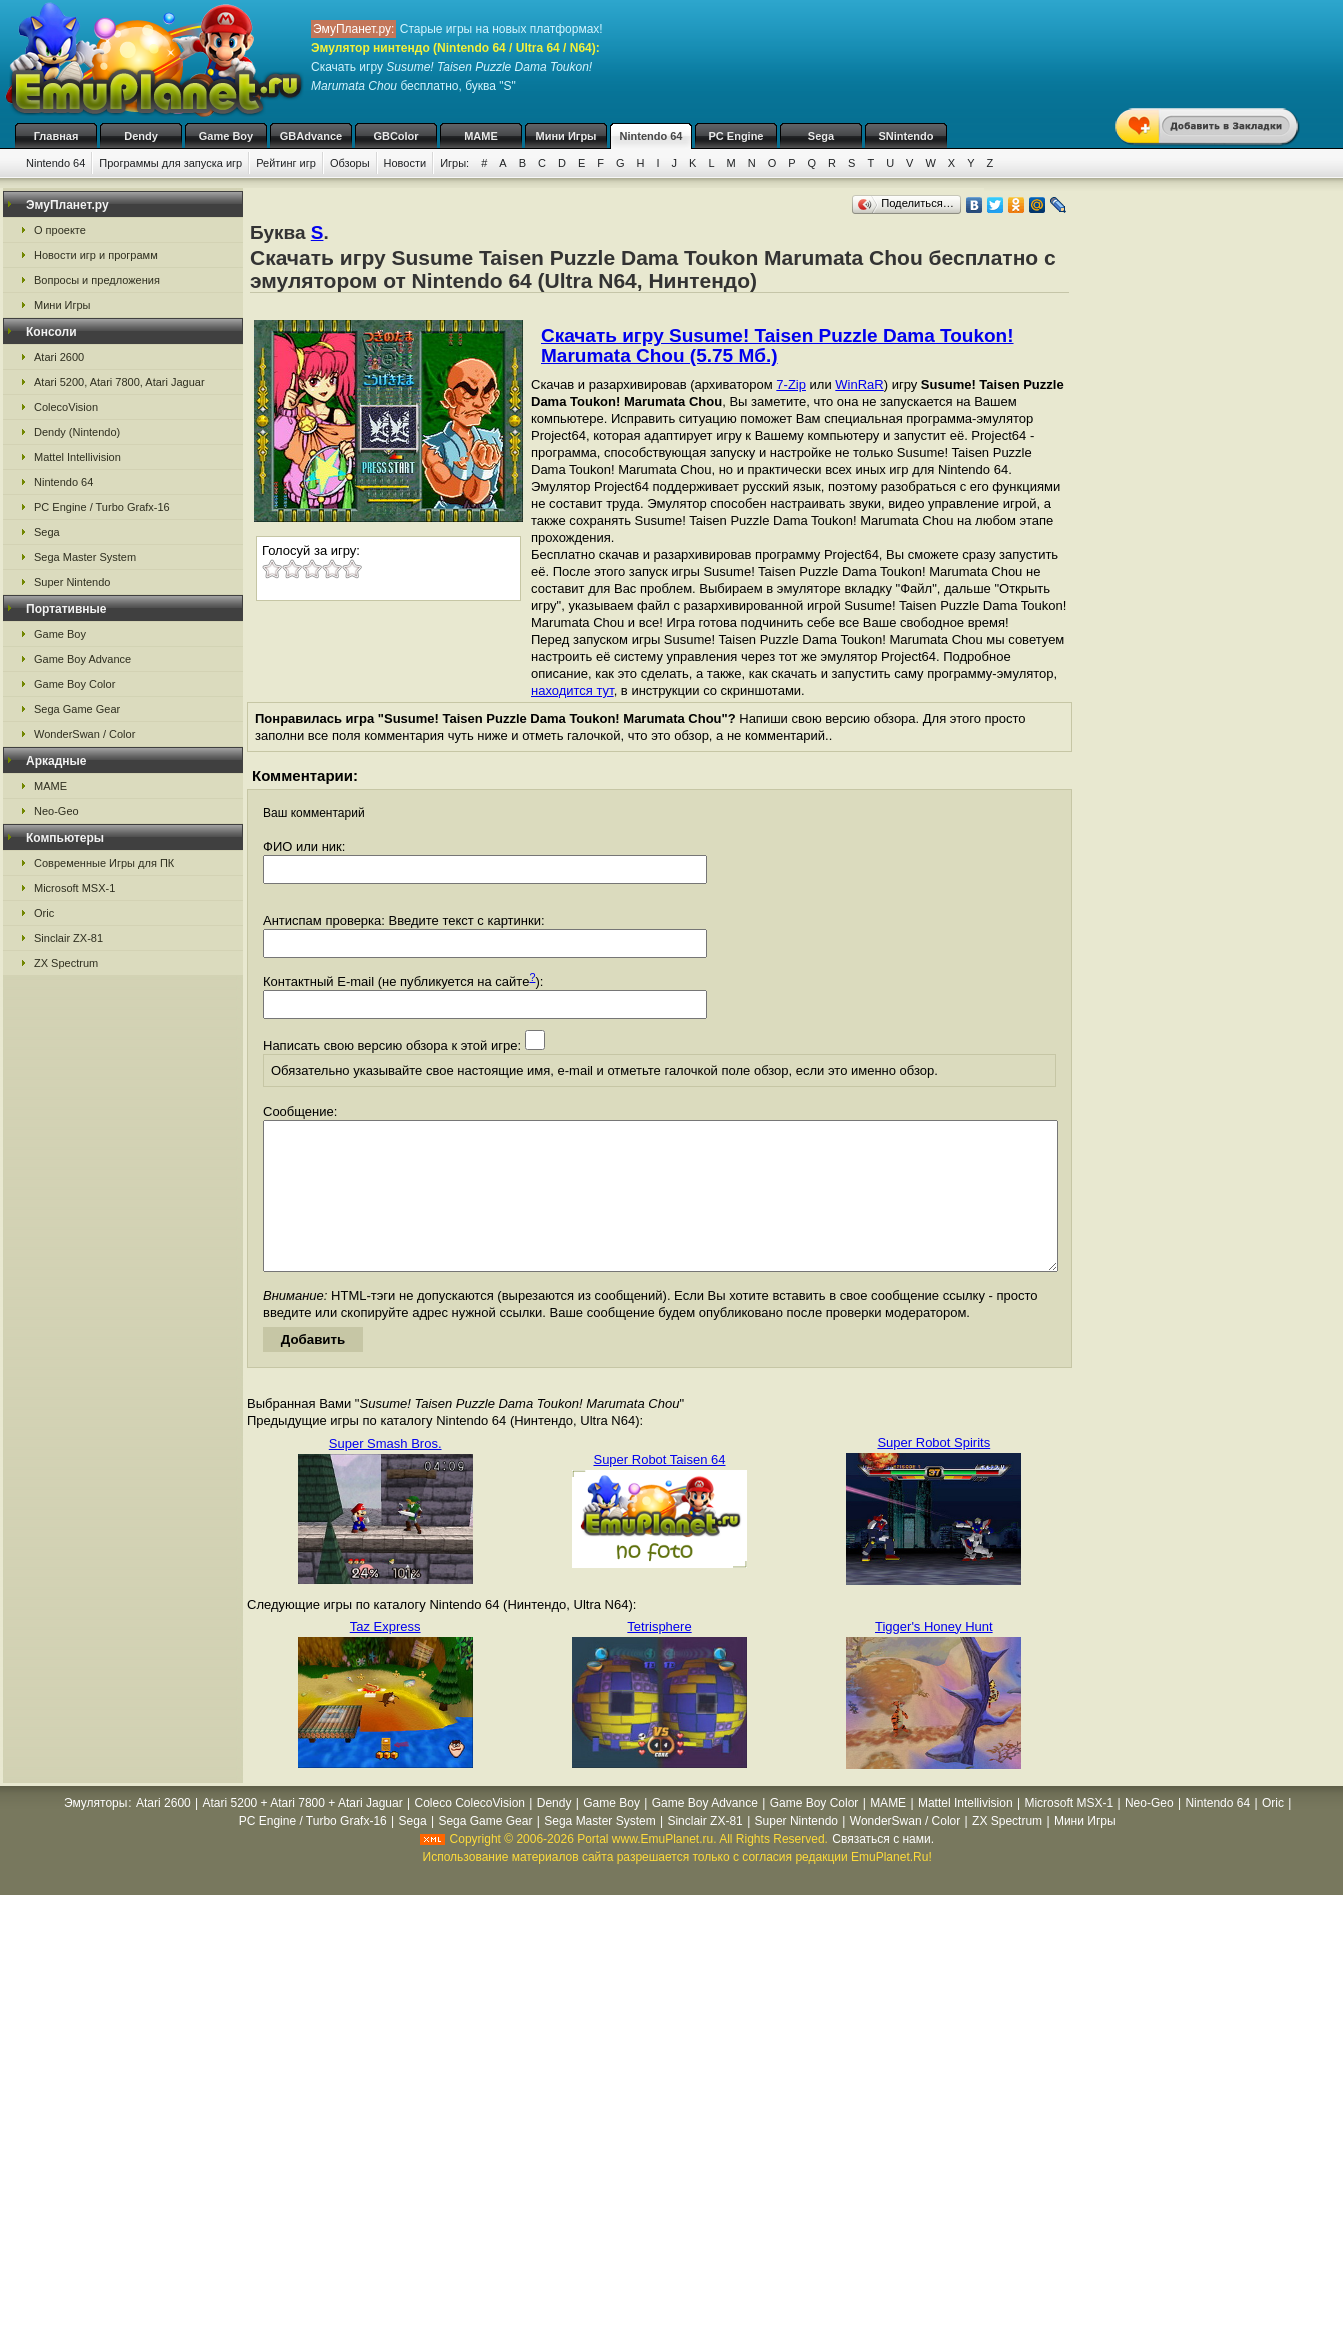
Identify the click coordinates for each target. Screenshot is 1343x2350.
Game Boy (226, 136)
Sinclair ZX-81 (68, 938)
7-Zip (791, 384)
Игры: (454, 163)
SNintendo (906, 136)
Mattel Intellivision (77, 457)
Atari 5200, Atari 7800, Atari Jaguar (119, 382)
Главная (56, 136)
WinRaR (859, 384)
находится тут (572, 690)
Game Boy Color (74, 684)
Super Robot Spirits (933, 1472)
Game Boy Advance (82, 659)
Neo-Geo (56, 811)
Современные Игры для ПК (104, 863)
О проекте (60, 230)
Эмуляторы (95, 1833)
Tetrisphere (659, 1656)
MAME (481, 136)
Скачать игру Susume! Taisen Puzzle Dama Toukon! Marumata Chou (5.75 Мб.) (777, 345)
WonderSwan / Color (84, 734)
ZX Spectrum (66, 963)
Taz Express (385, 1656)
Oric (44, 913)
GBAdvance (311, 136)
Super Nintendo (72, 582)
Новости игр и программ (96, 255)
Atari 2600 (59, 357)
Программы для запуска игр (170, 163)
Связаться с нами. (883, 1869)
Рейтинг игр (286, 163)
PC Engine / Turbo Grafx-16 (102, 507)
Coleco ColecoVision (469, 1833)
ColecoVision (66, 407)
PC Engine (735, 136)
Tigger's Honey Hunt (934, 1656)
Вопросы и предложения (97, 280)
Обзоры (350, 163)
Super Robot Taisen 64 (659, 1489)
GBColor (395, 136)
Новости (405, 163)
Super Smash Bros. (385, 1473)
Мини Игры (566, 136)
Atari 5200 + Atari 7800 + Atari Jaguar (303, 1833)
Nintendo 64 (651, 136)
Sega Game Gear (77, 709)
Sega (821, 136)
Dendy (141, 136)
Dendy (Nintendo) (77, 432)
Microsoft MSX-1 (74, 888)
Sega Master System (85, 557)
